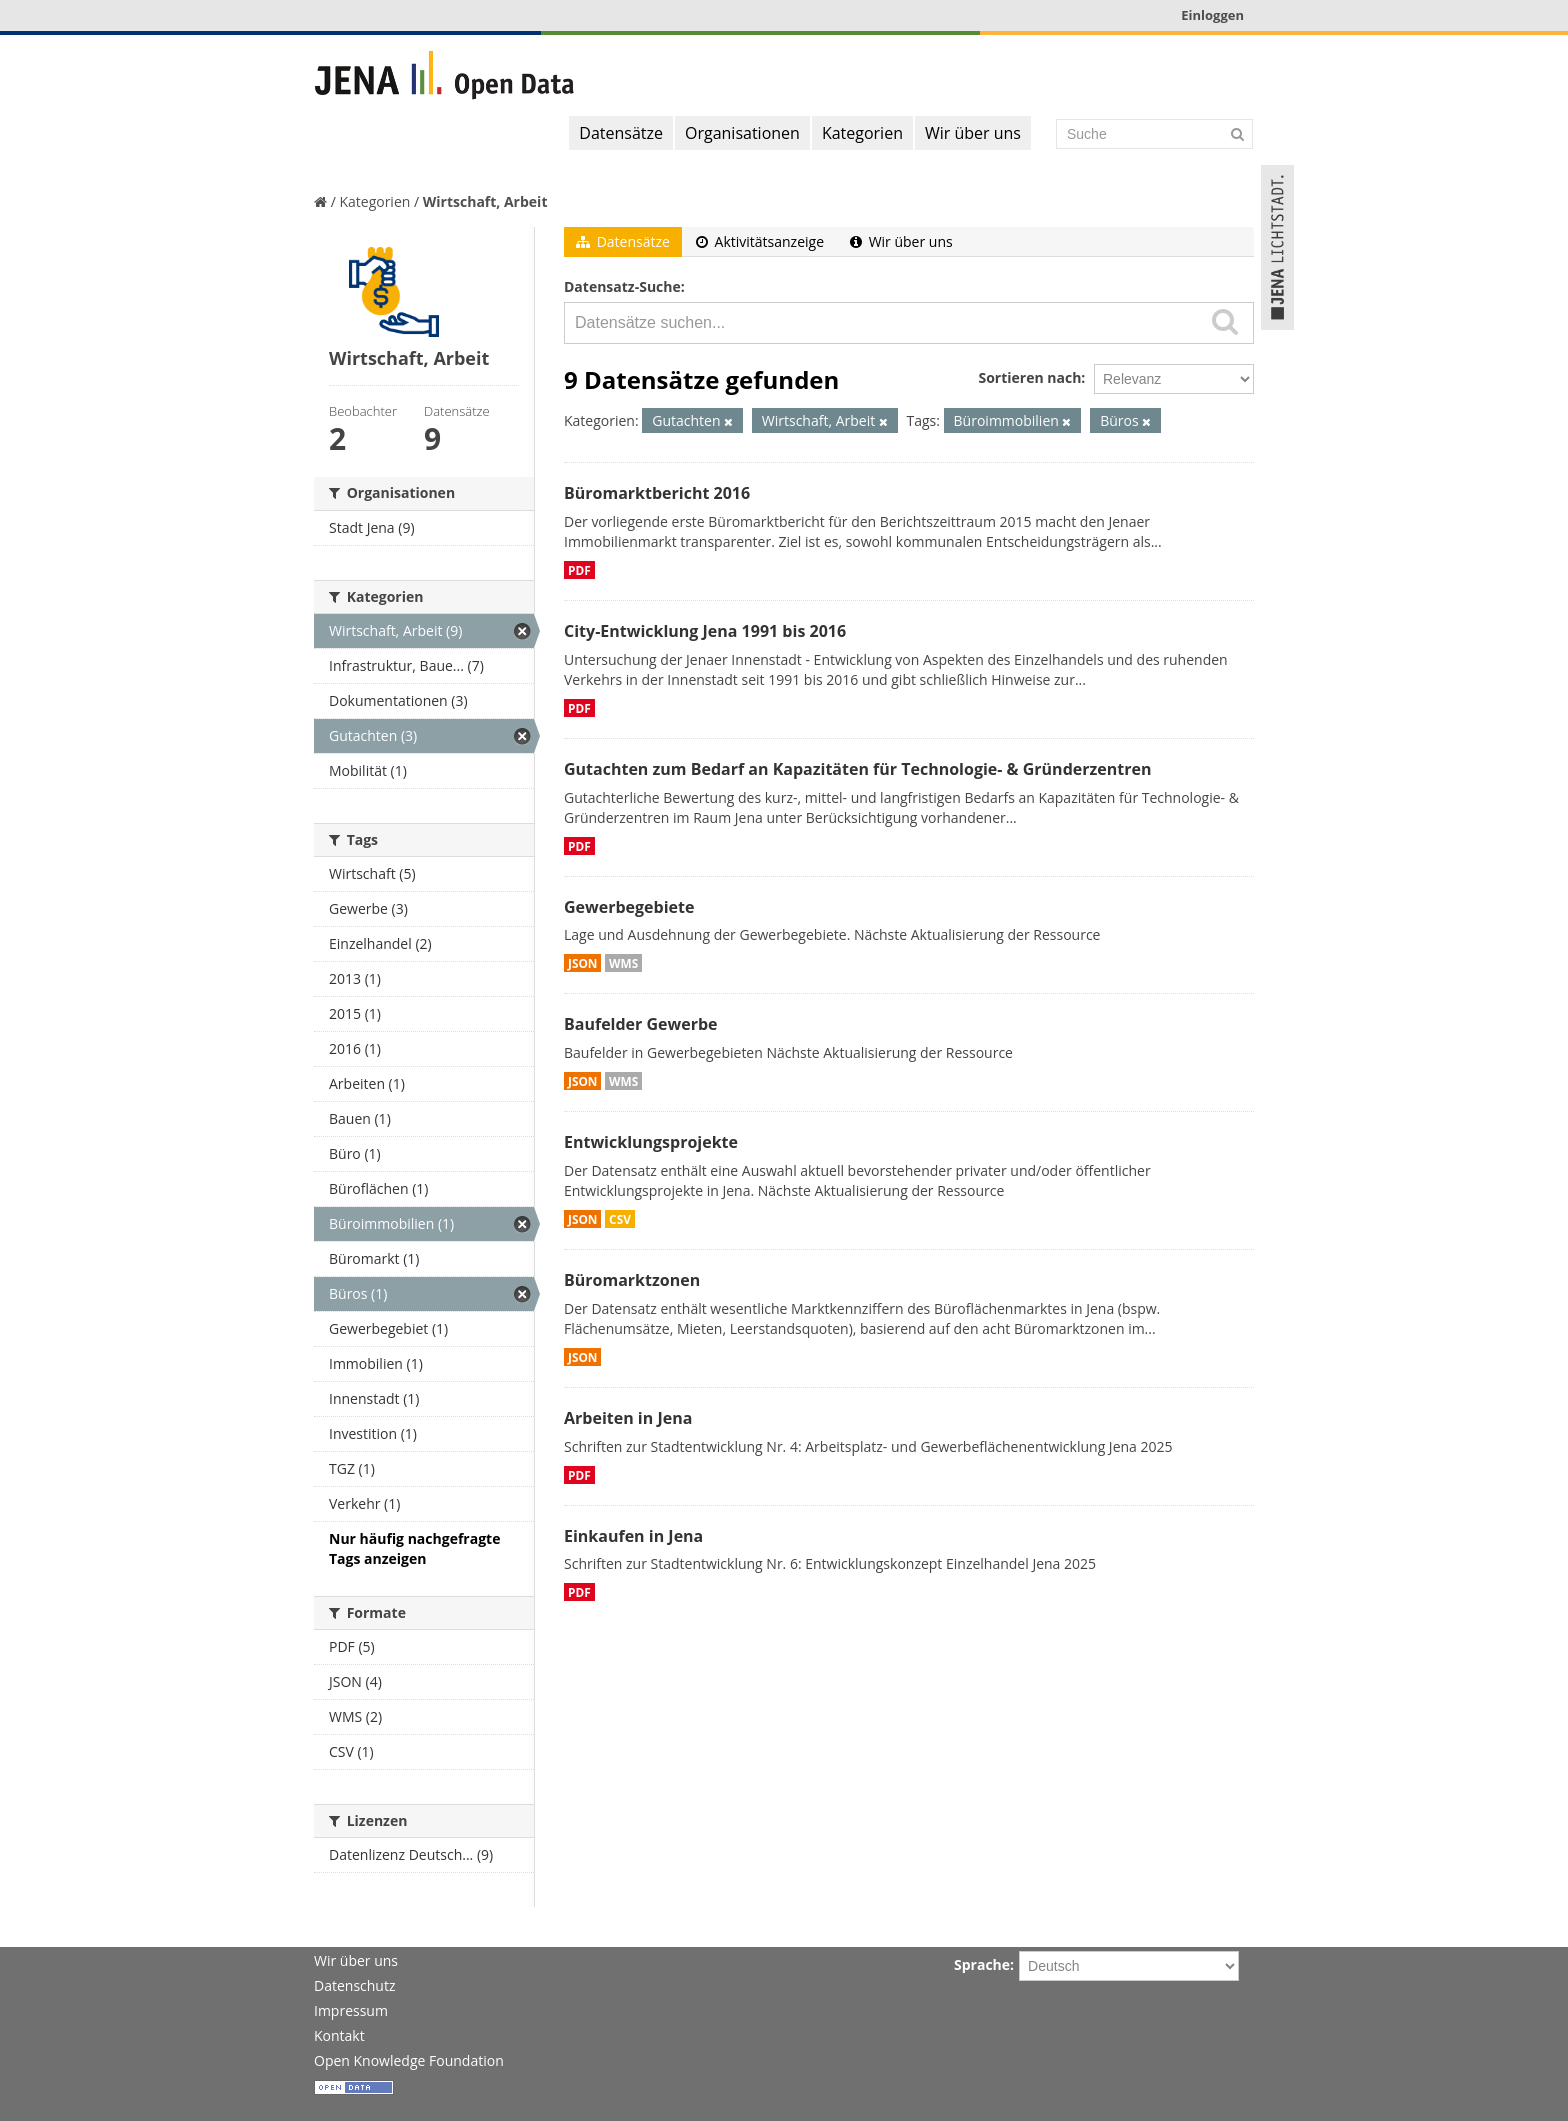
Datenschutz (354, 1985)
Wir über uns (973, 133)
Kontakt (339, 2035)
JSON (582, 963)
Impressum (351, 2010)
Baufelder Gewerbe (641, 1024)
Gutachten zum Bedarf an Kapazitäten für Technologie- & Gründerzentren (857, 769)
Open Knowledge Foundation (409, 2060)
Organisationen (742, 133)
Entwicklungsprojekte (651, 1142)
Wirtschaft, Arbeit (485, 201)
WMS (623, 963)
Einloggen (1212, 15)
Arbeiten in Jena (628, 1418)
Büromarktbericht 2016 (657, 493)
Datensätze (621, 133)
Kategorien (862, 133)
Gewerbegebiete (629, 907)
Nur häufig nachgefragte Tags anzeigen (414, 1548)
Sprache (982, 1964)
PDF (579, 570)
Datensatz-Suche (622, 286)
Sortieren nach (1029, 377)
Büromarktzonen (632, 1280)
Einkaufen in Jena (633, 1536)
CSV (620, 1219)
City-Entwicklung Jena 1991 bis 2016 (705, 631)
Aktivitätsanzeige (760, 241)
